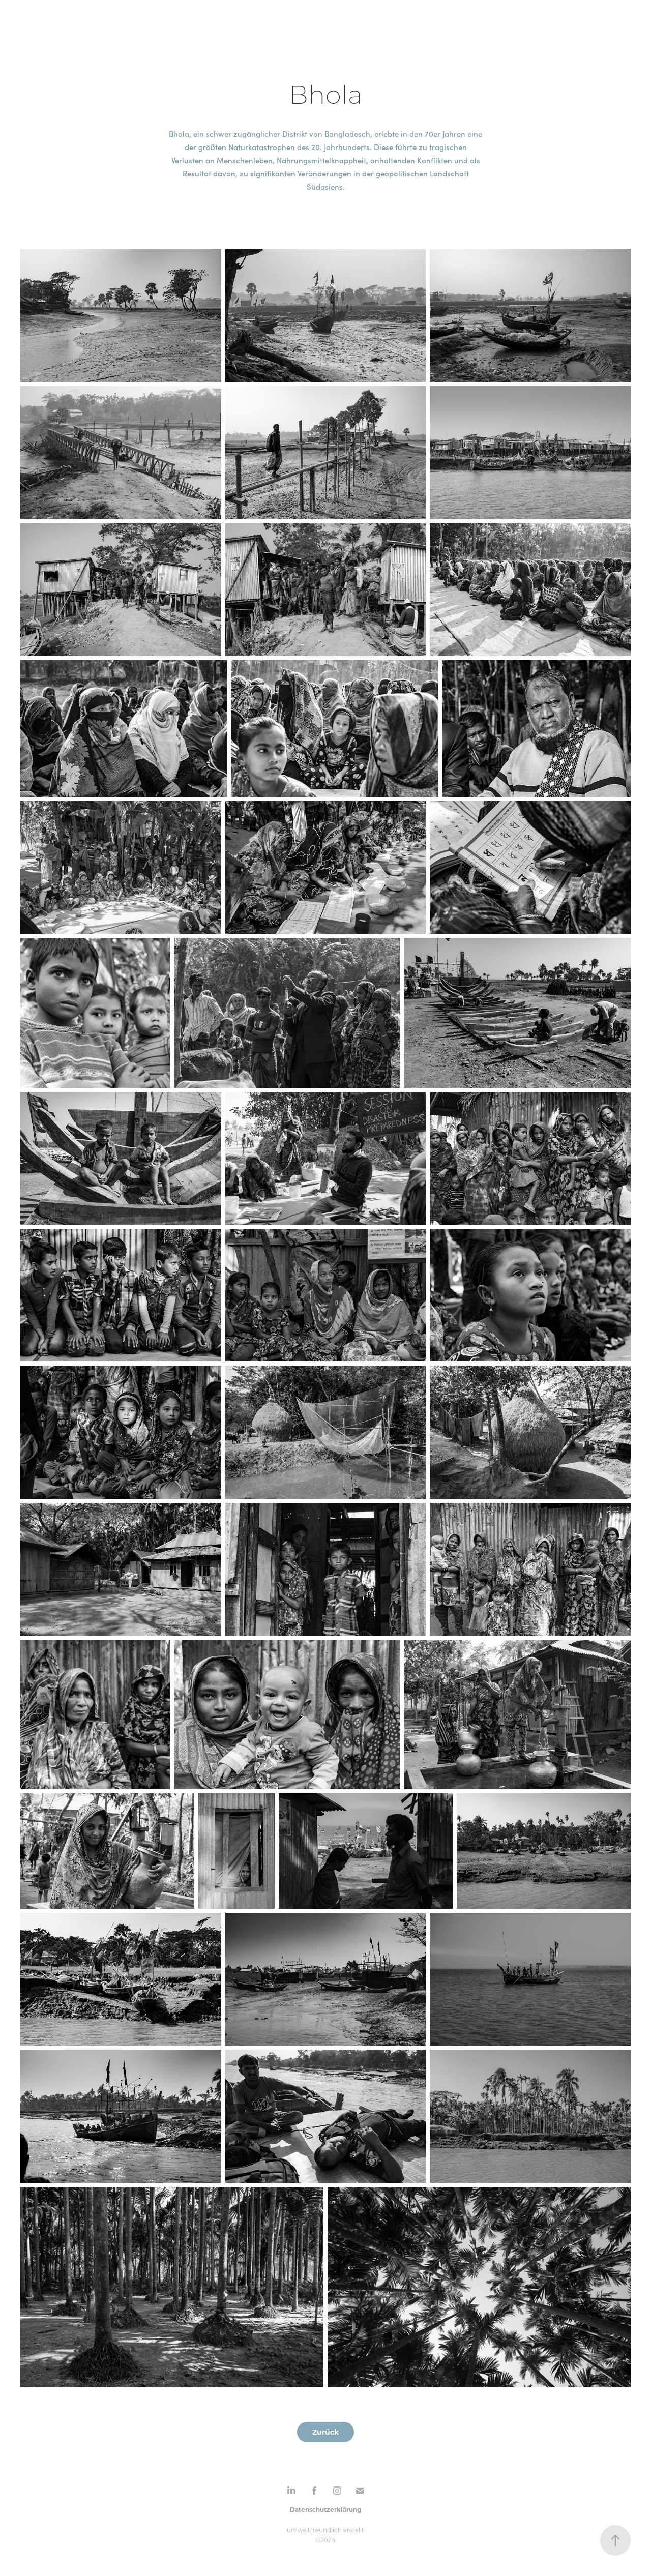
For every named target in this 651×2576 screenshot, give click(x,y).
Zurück (325, 2432)
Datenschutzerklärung (325, 2509)
